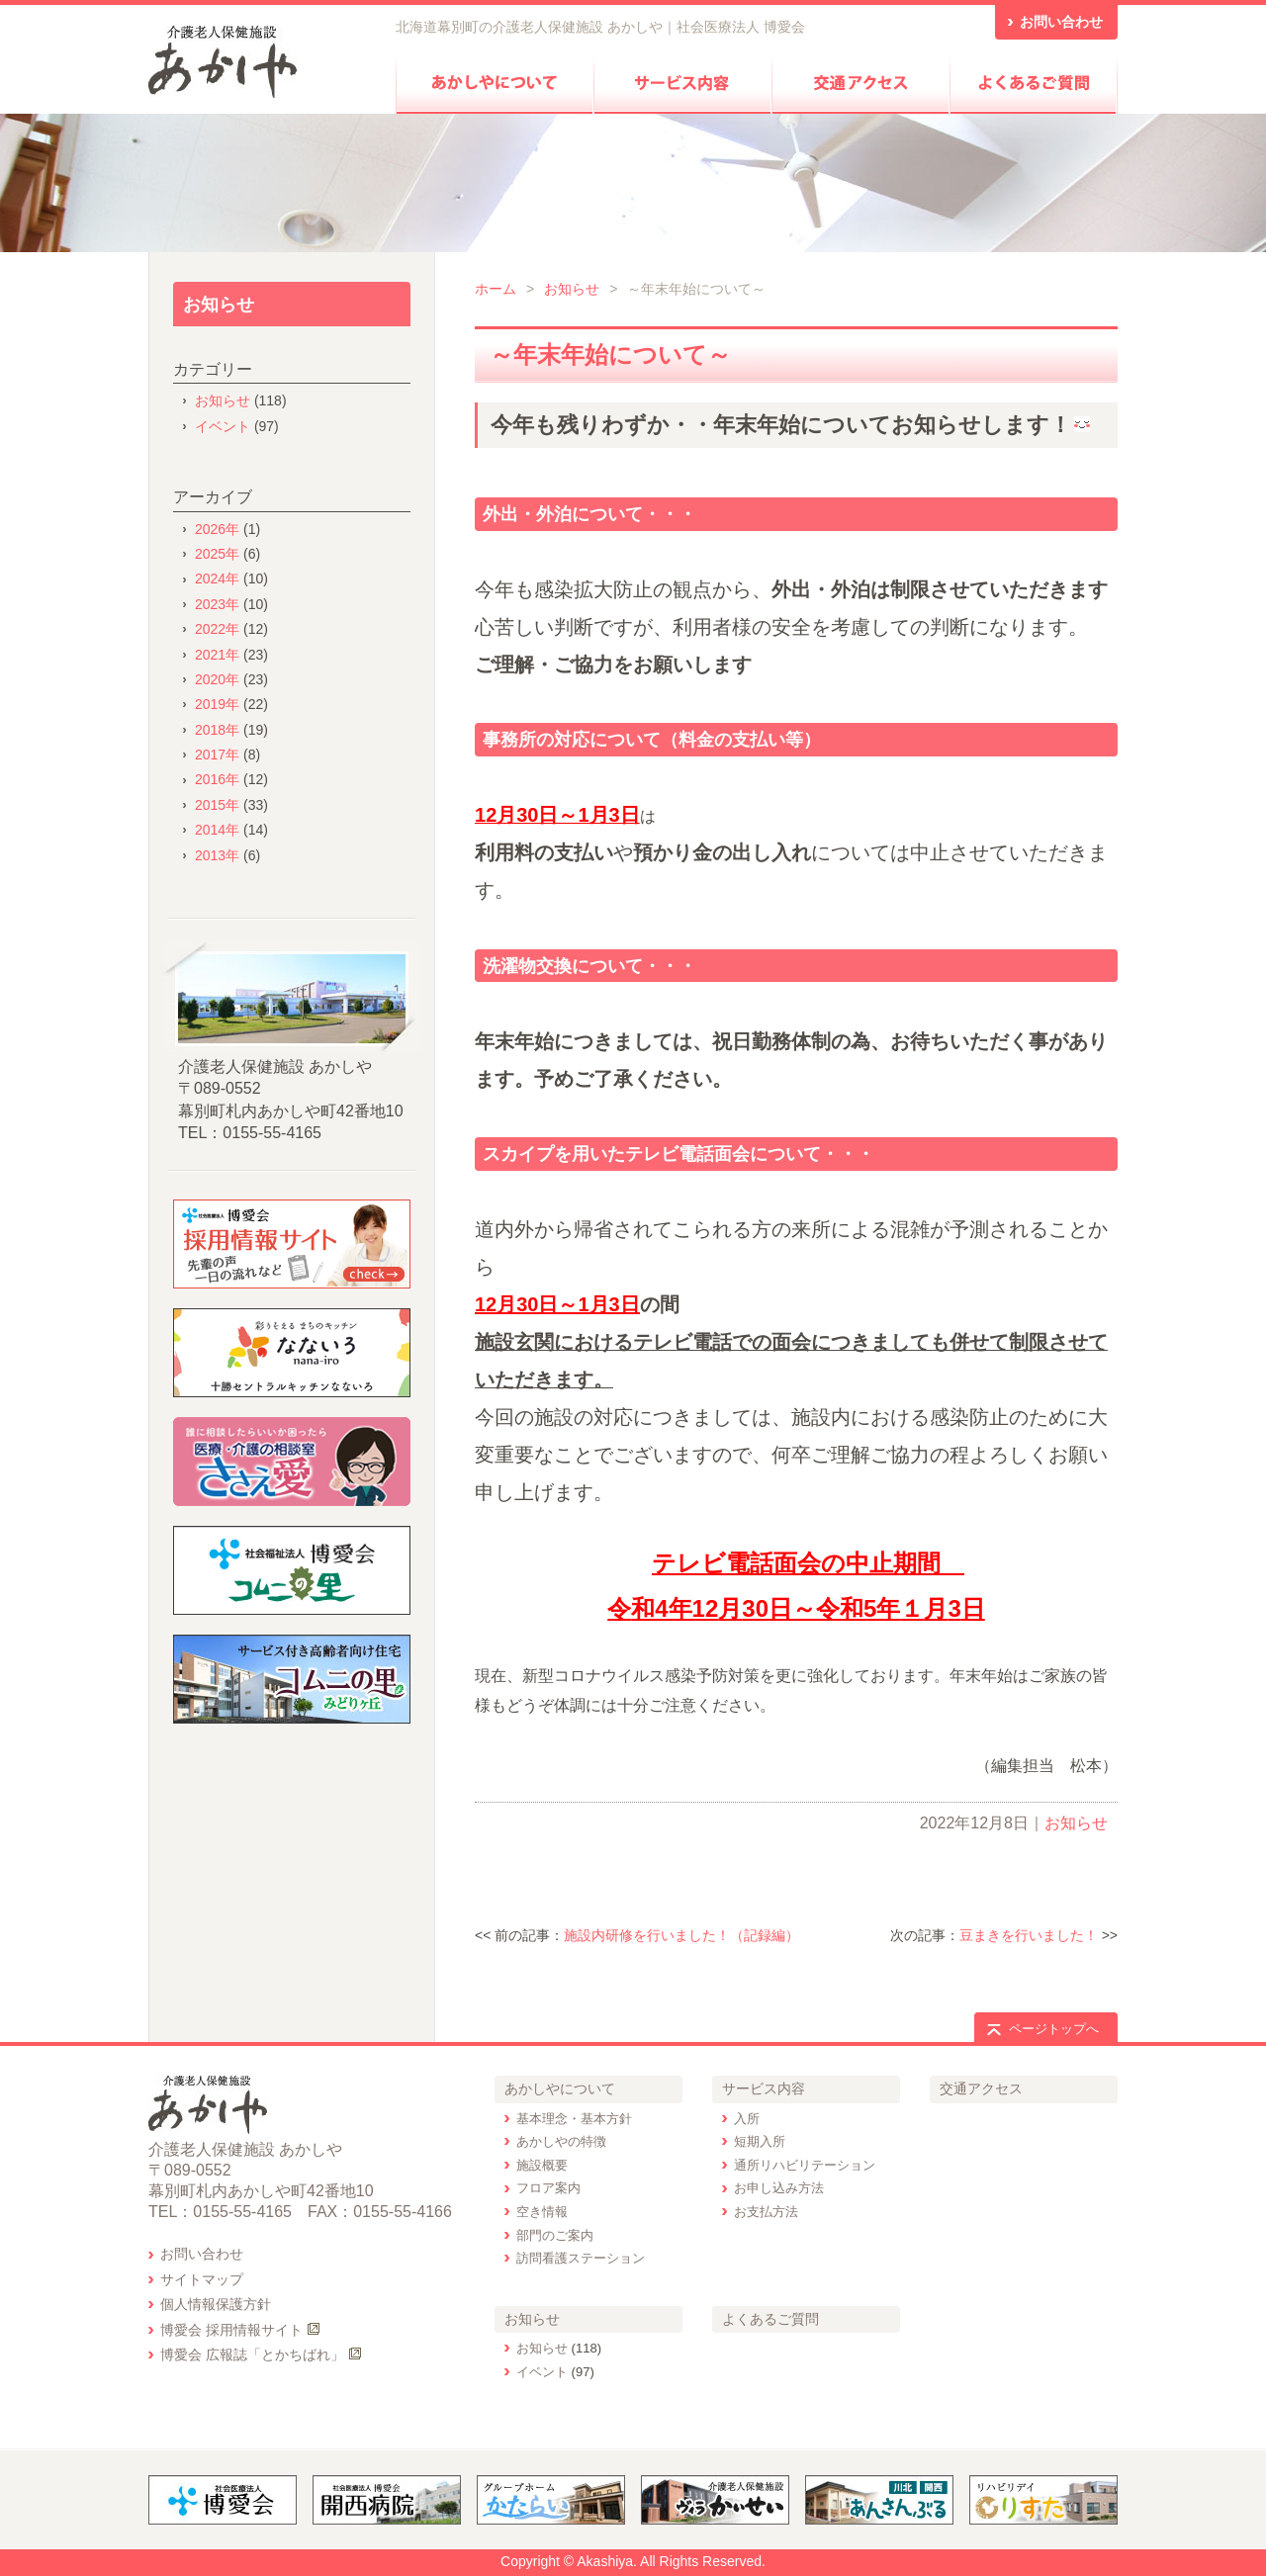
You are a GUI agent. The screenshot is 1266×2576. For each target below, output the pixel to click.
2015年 (217, 805)
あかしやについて (559, 2088)
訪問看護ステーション (580, 2258)
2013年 (217, 855)
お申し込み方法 (779, 2187)
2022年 (217, 629)
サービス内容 (763, 2088)
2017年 (217, 754)
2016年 (217, 779)
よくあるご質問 (770, 2319)
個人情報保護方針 (215, 2304)
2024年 (217, 578)
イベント (222, 426)
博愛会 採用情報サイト (231, 2330)
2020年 (217, 679)
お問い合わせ (201, 2254)
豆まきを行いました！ (1028, 1935)
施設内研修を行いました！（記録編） (681, 1935)
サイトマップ (201, 2279)
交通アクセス (981, 2088)
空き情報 (542, 2211)
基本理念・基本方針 (574, 2118)
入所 (747, 2118)
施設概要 (542, 2165)
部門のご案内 (554, 2235)
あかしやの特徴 (561, 2141)
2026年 (217, 529)
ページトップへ (1054, 2028)
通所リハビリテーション (804, 2165)
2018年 (217, 730)
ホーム (495, 289)
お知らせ (571, 289)
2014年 (217, 830)
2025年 (217, 554)
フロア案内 (548, 2187)
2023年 (217, 604)
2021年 (217, 655)
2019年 (217, 704)
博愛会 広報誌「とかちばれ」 (252, 2354)
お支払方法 (766, 2211)
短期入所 (759, 2141)
